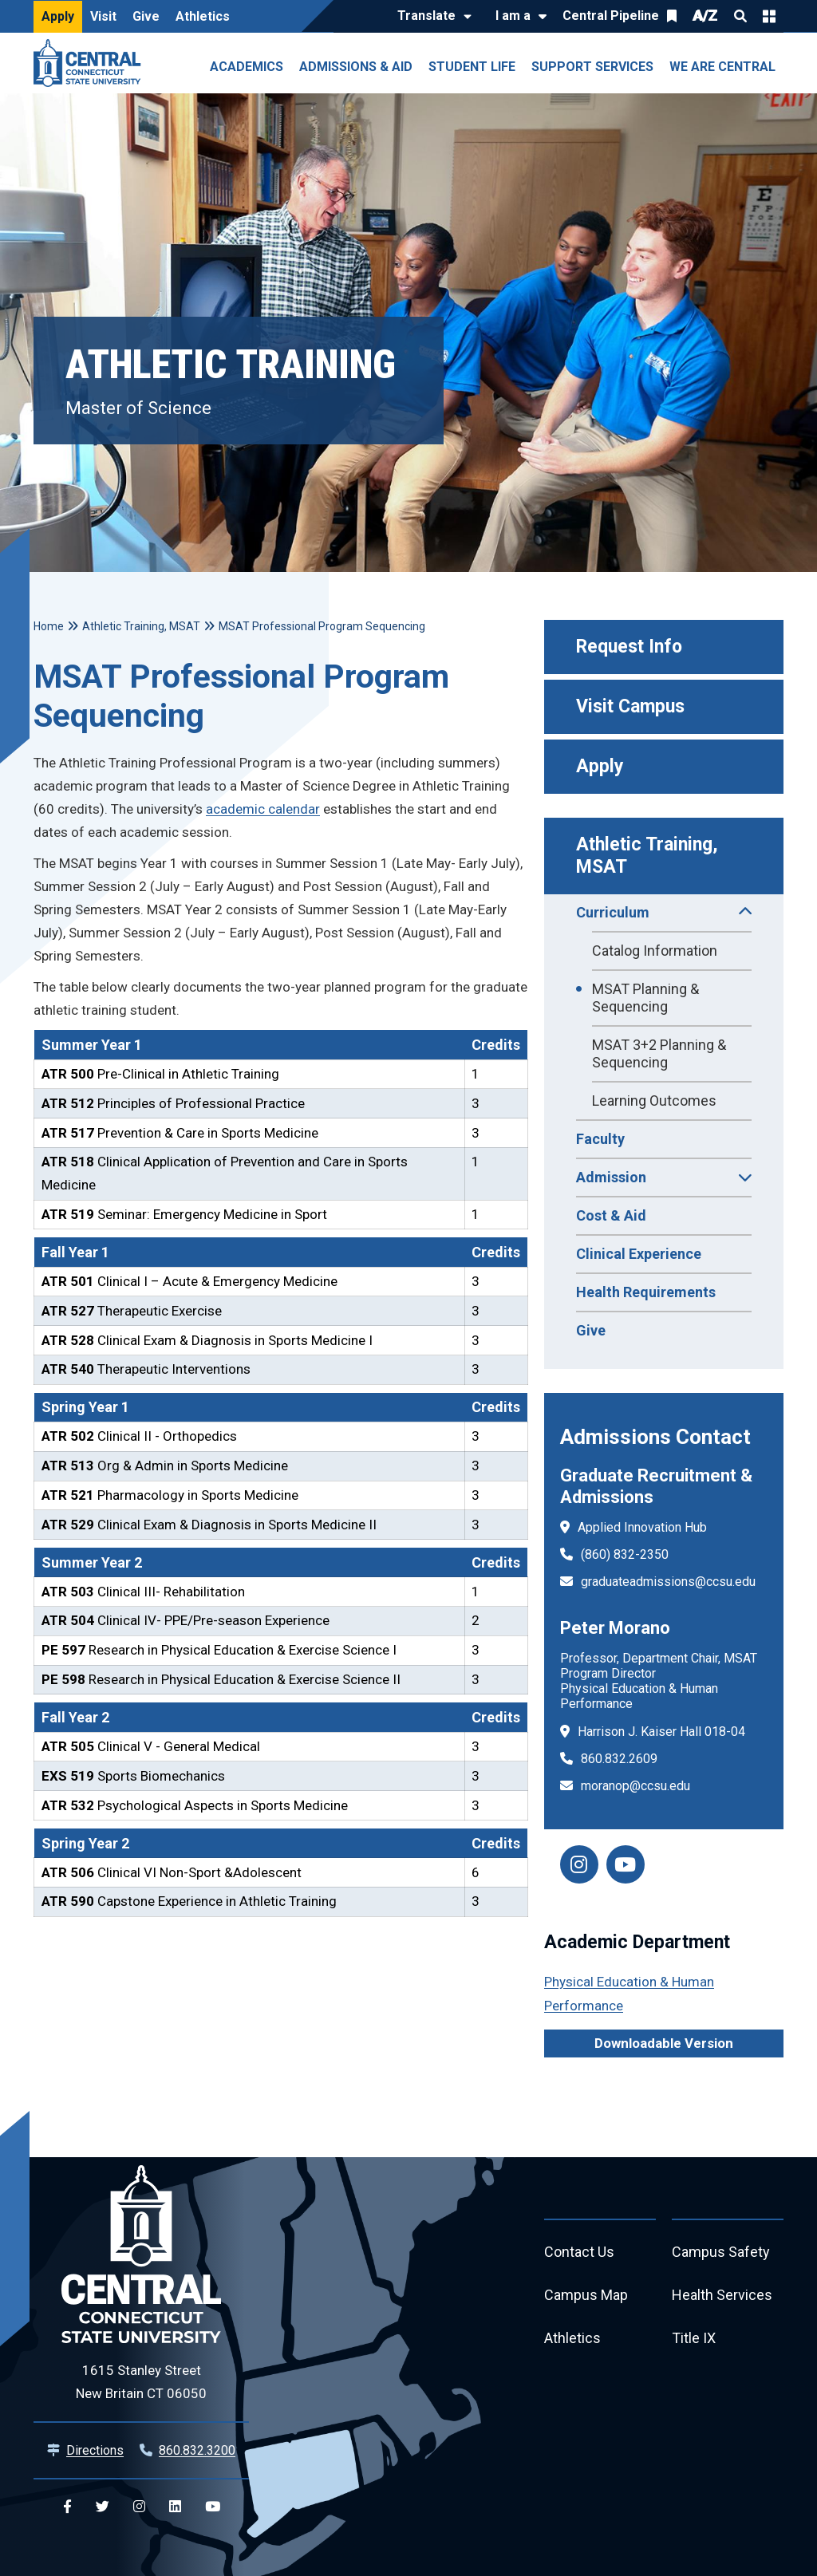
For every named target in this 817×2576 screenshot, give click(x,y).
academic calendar (263, 809)
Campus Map (586, 2294)
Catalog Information (654, 950)
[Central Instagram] (139, 2507)
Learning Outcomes (654, 1100)
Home (49, 626)
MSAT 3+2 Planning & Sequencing (659, 1053)
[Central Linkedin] (175, 2507)
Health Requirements (646, 1292)
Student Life (471, 66)
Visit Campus (630, 706)
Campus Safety (721, 2251)
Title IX (694, 2337)
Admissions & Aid (355, 66)
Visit (103, 16)
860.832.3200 (197, 2450)
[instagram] (579, 1864)
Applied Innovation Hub (642, 1527)
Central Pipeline (610, 15)
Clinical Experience (638, 1253)
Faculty (600, 1138)
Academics (246, 66)
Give (146, 16)
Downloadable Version (663, 2043)
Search (740, 16)
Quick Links (769, 16)
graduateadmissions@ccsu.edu (668, 1581)
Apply (57, 16)
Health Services (722, 2294)
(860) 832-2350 (625, 1554)
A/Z (705, 15)
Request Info (629, 646)
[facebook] (625, 1864)
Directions (95, 2450)
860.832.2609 (619, 1758)
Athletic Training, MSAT (649, 856)
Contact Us (579, 2251)
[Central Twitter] (102, 2507)
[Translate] (430, 17)
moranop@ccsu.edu (635, 1785)
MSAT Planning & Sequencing (645, 997)
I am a (513, 15)
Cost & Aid (611, 1215)
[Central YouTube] (212, 2507)
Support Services (592, 66)
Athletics (203, 16)
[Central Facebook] (67, 2507)
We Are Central (722, 66)
